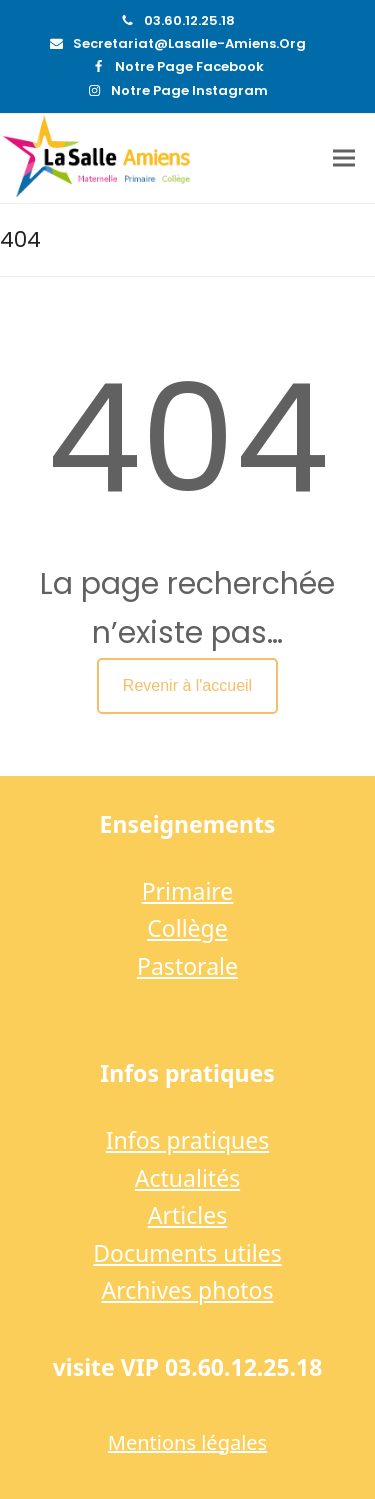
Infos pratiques (188, 1140)
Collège (187, 928)
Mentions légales (187, 1442)
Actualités (187, 1178)
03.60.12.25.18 (189, 20)
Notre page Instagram (189, 90)
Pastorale (187, 966)
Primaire (188, 891)
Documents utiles (187, 1253)
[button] (344, 158)
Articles (187, 1215)
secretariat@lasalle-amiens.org (189, 43)
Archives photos (187, 1290)
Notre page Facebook (189, 66)
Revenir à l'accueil (187, 685)
